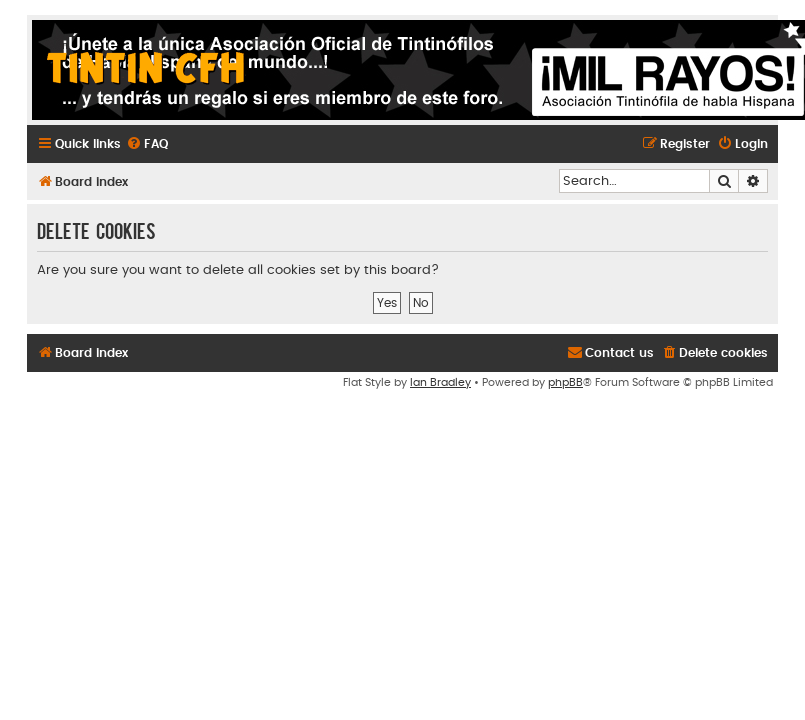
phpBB (565, 382)
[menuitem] (147, 144)
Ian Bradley (440, 382)
